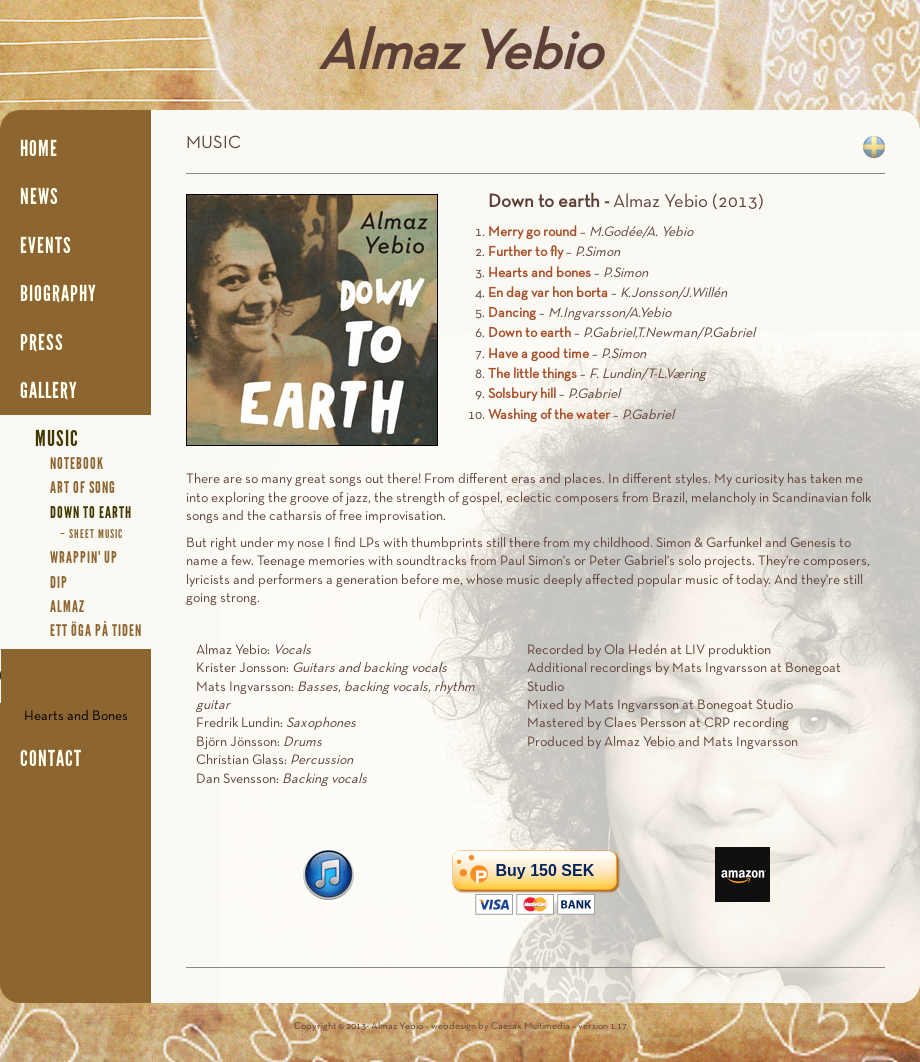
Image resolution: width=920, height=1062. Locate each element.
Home (39, 149)
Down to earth (529, 333)
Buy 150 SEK (544, 870)
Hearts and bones (539, 273)
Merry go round (532, 232)
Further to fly (525, 252)
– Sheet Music (91, 534)
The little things (532, 374)
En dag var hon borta (548, 293)
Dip (59, 582)
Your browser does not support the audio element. (75, 676)
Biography (58, 294)
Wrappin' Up (84, 557)
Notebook (77, 463)
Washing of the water (549, 415)
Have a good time (538, 354)
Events (46, 246)
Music (57, 439)
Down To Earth (91, 512)
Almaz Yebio (460, 55)
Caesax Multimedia (530, 1026)
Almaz (67, 606)
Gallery (49, 391)
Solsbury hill (522, 394)
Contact (51, 759)
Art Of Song (83, 487)
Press (42, 343)
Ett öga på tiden (96, 630)
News (39, 197)
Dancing (512, 313)
